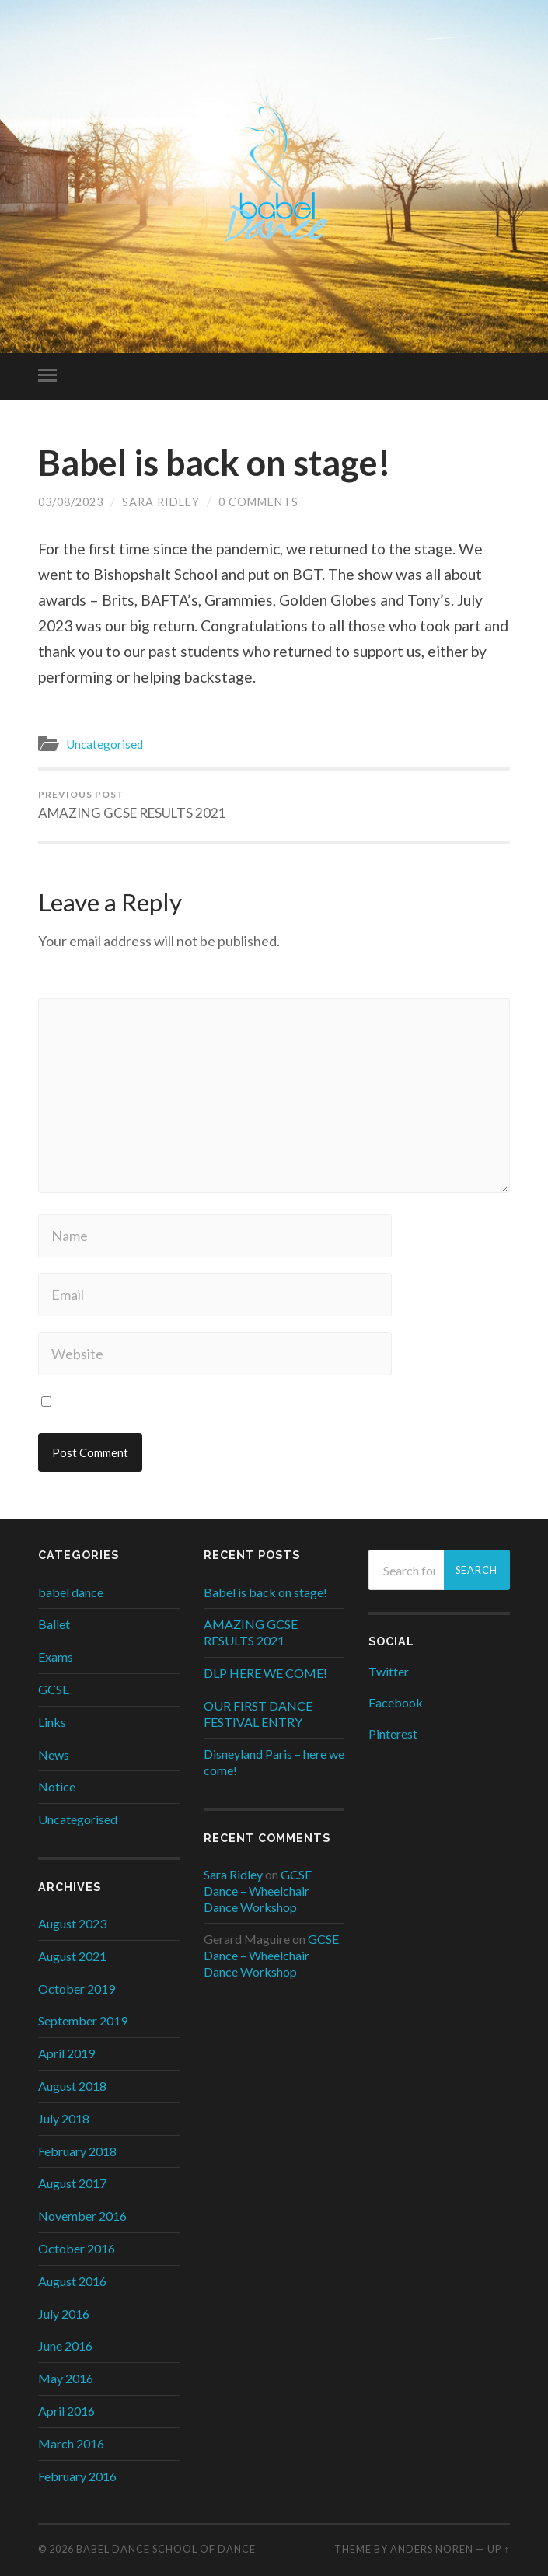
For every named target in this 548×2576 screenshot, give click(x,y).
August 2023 (72, 1923)
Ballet (54, 1624)
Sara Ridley (161, 502)
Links (52, 1721)
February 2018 (77, 2151)
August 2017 (72, 2183)
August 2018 (72, 2085)
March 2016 (71, 2443)
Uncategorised (104, 744)
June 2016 (65, 2345)
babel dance (70, 1592)
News (53, 1754)
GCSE (53, 1689)
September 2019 (82, 2020)
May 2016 (65, 2378)
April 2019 (66, 2053)
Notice (56, 1786)
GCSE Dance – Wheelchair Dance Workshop (258, 1890)
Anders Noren (431, 2549)
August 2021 (72, 1956)
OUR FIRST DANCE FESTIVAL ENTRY (258, 1713)
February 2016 (77, 2476)
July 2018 (63, 2118)
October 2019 (76, 1988)
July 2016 (63, 2313)
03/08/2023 (70, 502)
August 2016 (72, 2281)
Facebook (395, 1702)
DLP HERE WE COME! (265, 1672)
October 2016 (76, 2248)
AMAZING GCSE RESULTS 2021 (132, 804)
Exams (55, 1656)
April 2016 (66, 2410)
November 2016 (82, 2215)
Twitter (388, 1671)
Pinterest (392, 1733)
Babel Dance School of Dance (166, 2549)
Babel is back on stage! (214, 463)
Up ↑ (498, 2549)
